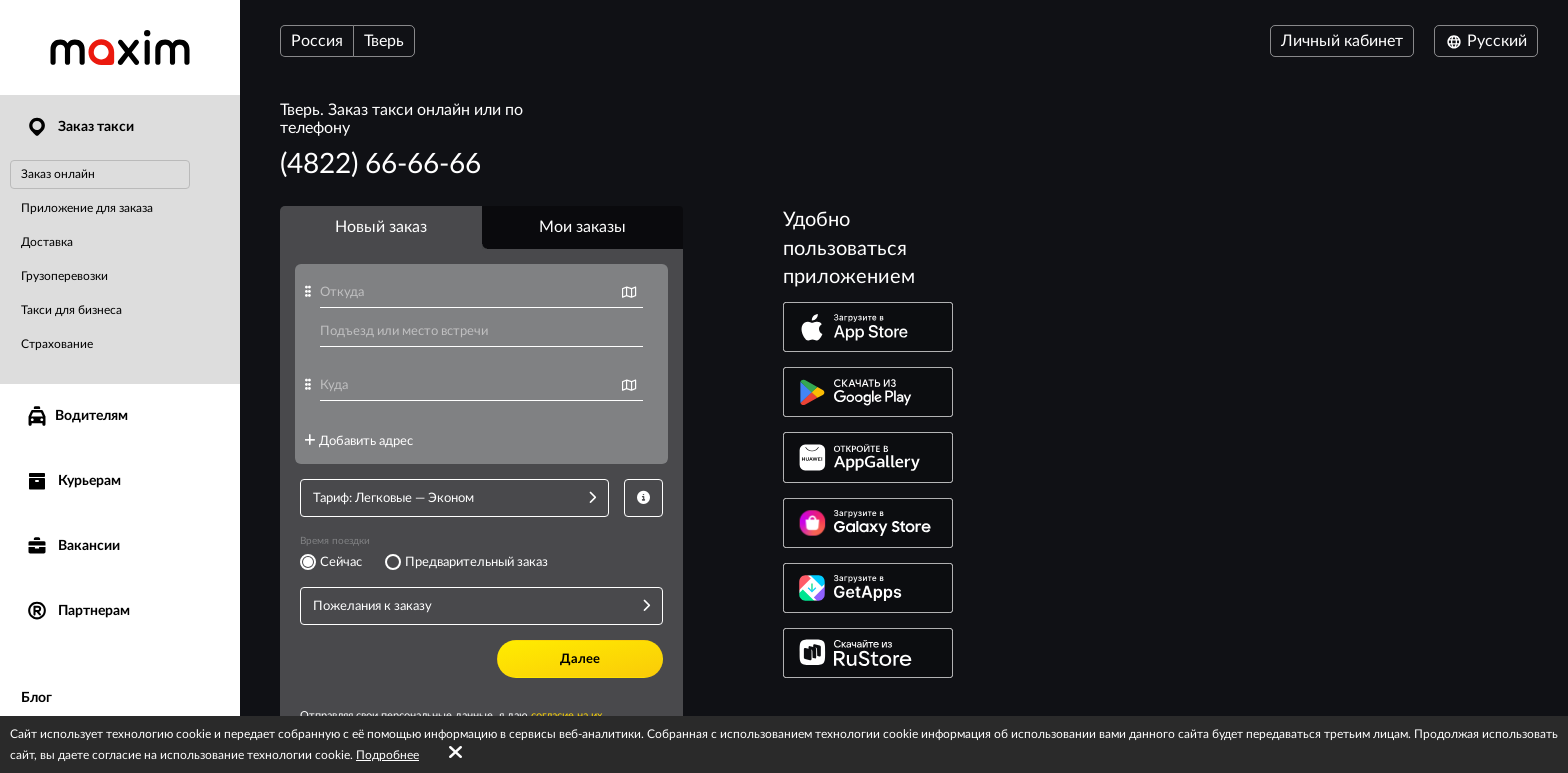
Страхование (57, 344)
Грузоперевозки (64, 276)
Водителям (76, 416)
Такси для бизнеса (71, 310)
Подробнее (387, 755)
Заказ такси (79, 127)
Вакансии (72, 546)
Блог (36, 698)
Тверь (384, 41)
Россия (317, 41)
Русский (1486, 41)
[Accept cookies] (455, 753)
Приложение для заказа (87, 208)
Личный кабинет (1342, 41)
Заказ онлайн (58, 174)
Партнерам (77, 611)
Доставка (47, 242)
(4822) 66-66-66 (380, 164)
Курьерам (73, 481)
